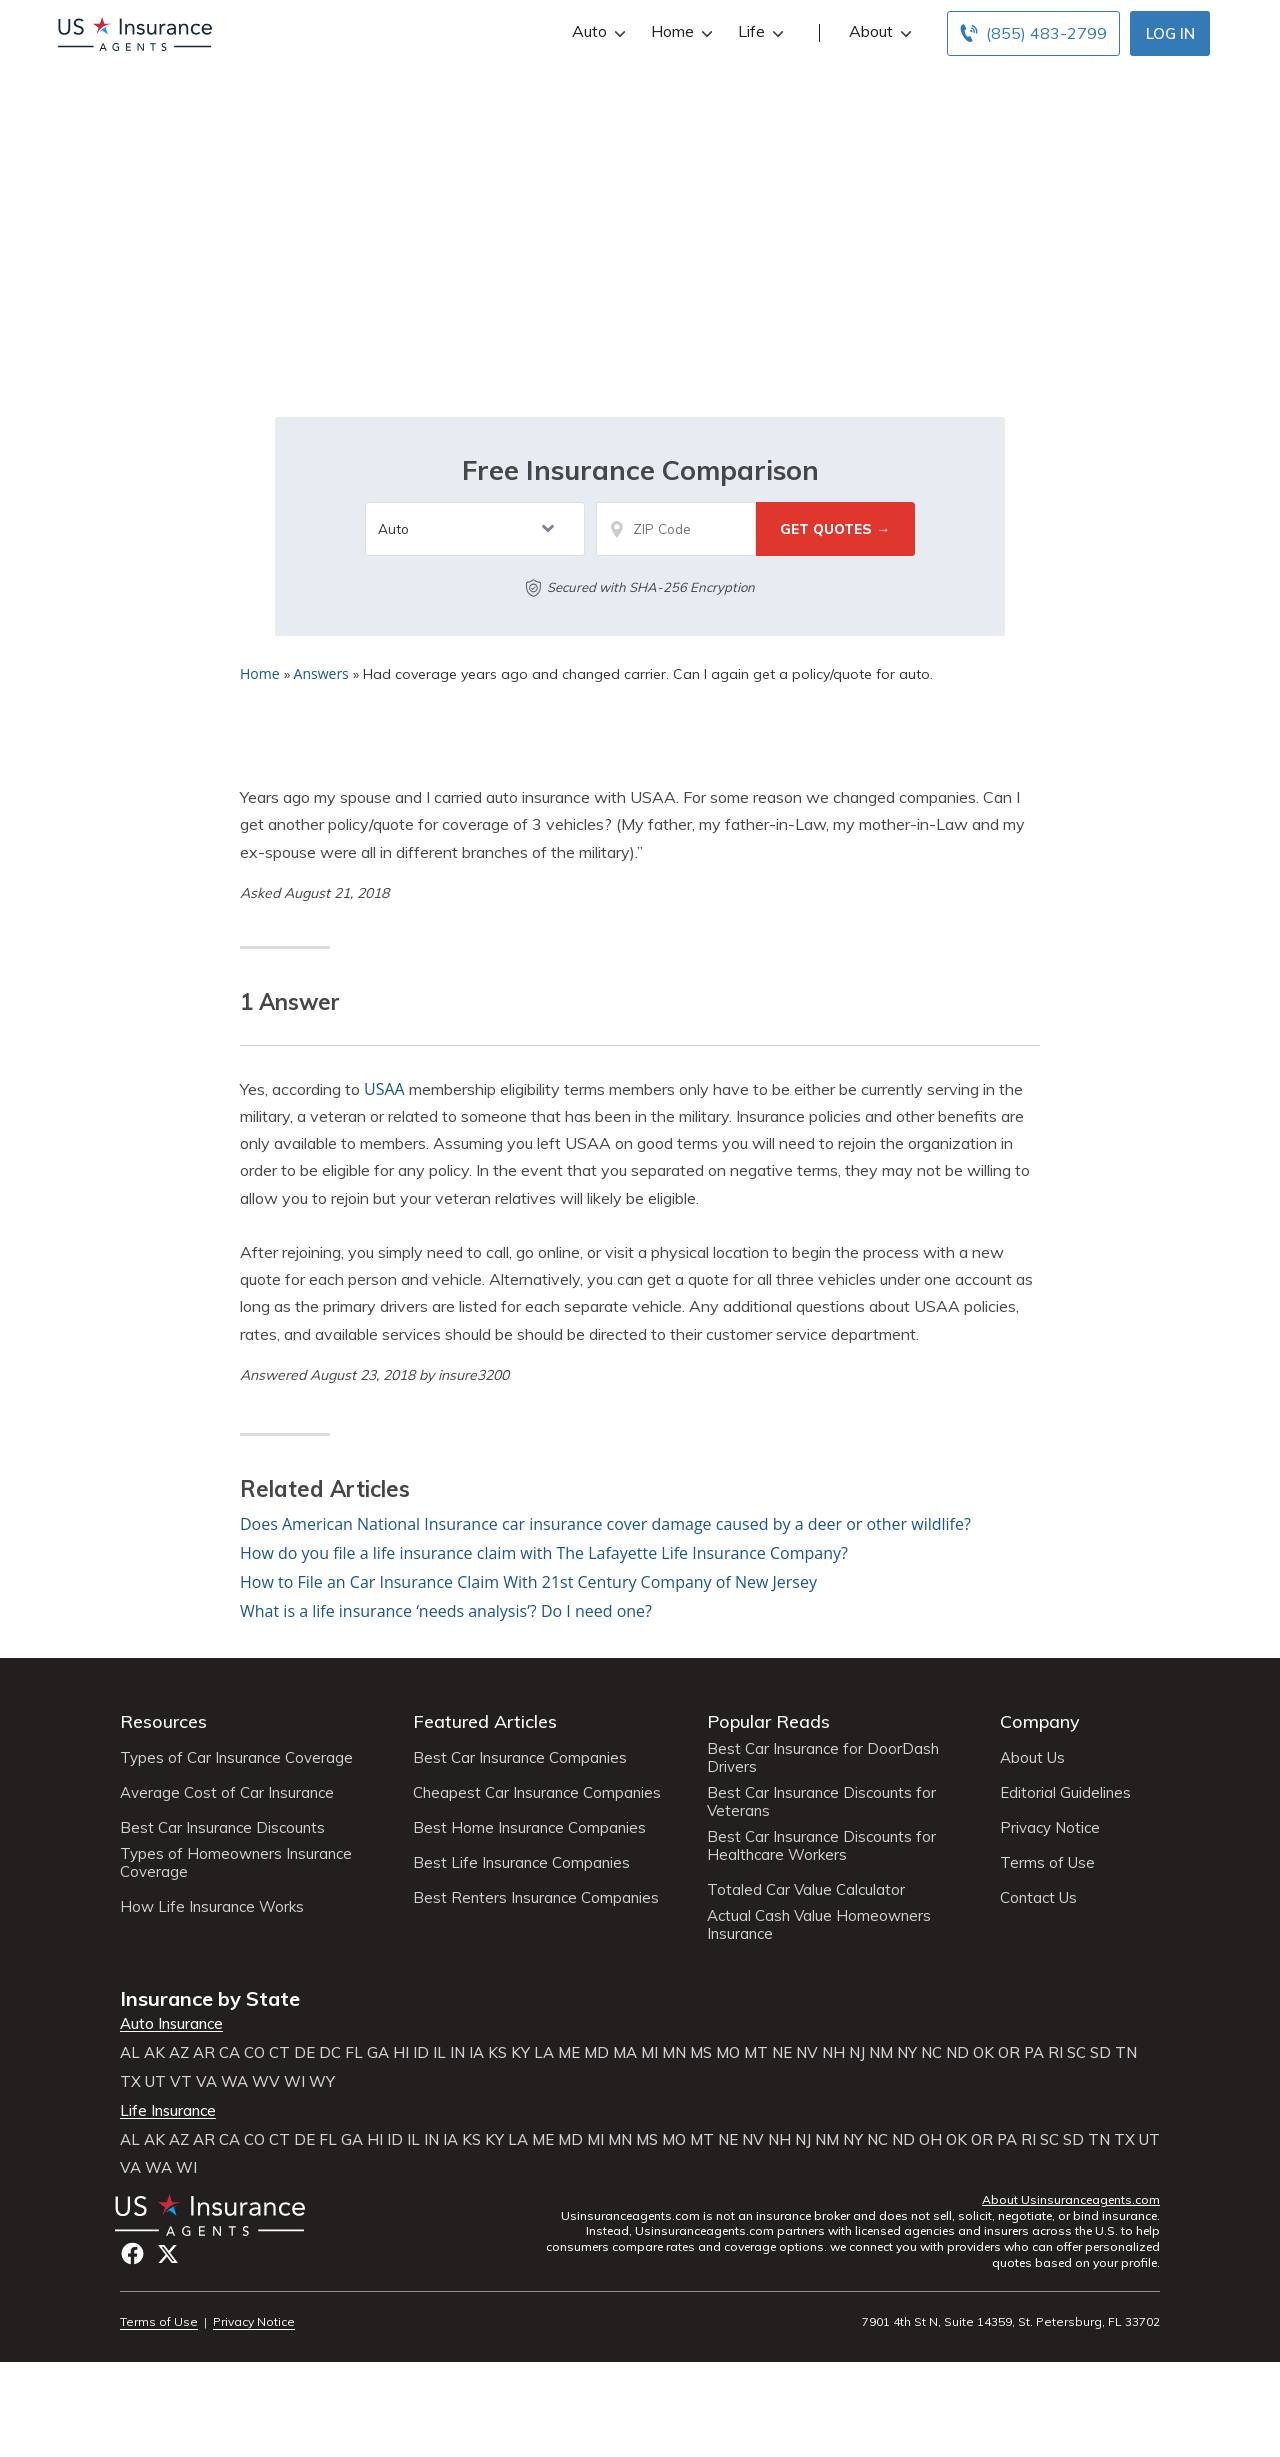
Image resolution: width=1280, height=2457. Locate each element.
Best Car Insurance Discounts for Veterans (821, 1802)
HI (401, 2053)
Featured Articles (485, 1721)
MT (756, 2053)
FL (354, 2053)
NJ (857, 2053)
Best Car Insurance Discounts (222, 1828)
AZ (179, 2053)
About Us (1032, 1758)
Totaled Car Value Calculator (806, 1890)
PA (1034, 2053)
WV (266, 2082)
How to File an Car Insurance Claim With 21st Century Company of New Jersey (528, 1582)
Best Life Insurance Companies (521, 1863)
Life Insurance (168, 2111)
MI (649, 2053)
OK (983, 2053)
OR (1009, 2053)
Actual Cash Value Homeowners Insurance (819, 1925)
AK (154, 2053)
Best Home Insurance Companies (529, 1828)
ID (421, 2053)
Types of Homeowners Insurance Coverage (236, 1863)
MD (596, 2053)
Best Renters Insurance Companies (536, 1898)
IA (476, 2053)
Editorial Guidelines (1065, 1793)
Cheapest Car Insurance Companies (537, 1793)
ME (569, 2053)
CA (229, 2053)
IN (457, 2053)
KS (497, 2053)
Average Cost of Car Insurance (227, 1793)
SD (1100, 2053)
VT (181, 2082)
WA (234, 2082)
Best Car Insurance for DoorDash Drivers (823, 1758)
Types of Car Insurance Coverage (236, 1758)
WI (294, 2082)
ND (957, 2053)
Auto (596, 31)
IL (439, 2053)
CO (254, 2053)
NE (782, 2053)
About (878, 31)
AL (130, 2053)
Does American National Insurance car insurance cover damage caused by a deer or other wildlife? (605, 1524)
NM (881, 2053)
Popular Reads (768, 1721)
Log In (1170, 33)
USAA (384, 1089)
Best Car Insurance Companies (520, 1758)
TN (1126, 2053)
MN (674, 2053)
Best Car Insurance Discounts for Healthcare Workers (821, 1846)
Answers (321, 673)
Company (1040, 1721)
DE (304, 2053)
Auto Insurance (171, 2024)
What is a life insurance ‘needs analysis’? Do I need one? (446, 1611)
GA (378, 2053)
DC (330, 2053)
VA (206, 2082)
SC (1076, 2053)
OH (930, 2140)
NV (807, 2053)
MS (701, 2053)
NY (907, 2053)
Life (758, 31)
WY (322, 2082)
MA (625, 2053)
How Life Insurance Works (212, 1907)
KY (520, 2053)
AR (204, 2053)
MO (728, 2053)
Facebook (132, 2253)
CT (279, 2053)
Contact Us (1038, 1898)
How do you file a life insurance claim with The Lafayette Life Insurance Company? (544, 1553)
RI (1055, 2053)
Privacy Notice (1050, 1828)
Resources (163, 1721)
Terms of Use (1047, 1863)
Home (679, 31)
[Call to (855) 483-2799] (1033, 33)
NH (833, 2053)
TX (130, 2082)
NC (931, 2053)
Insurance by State (210, 1998)
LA (544, 2053)
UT (155, 2082)
